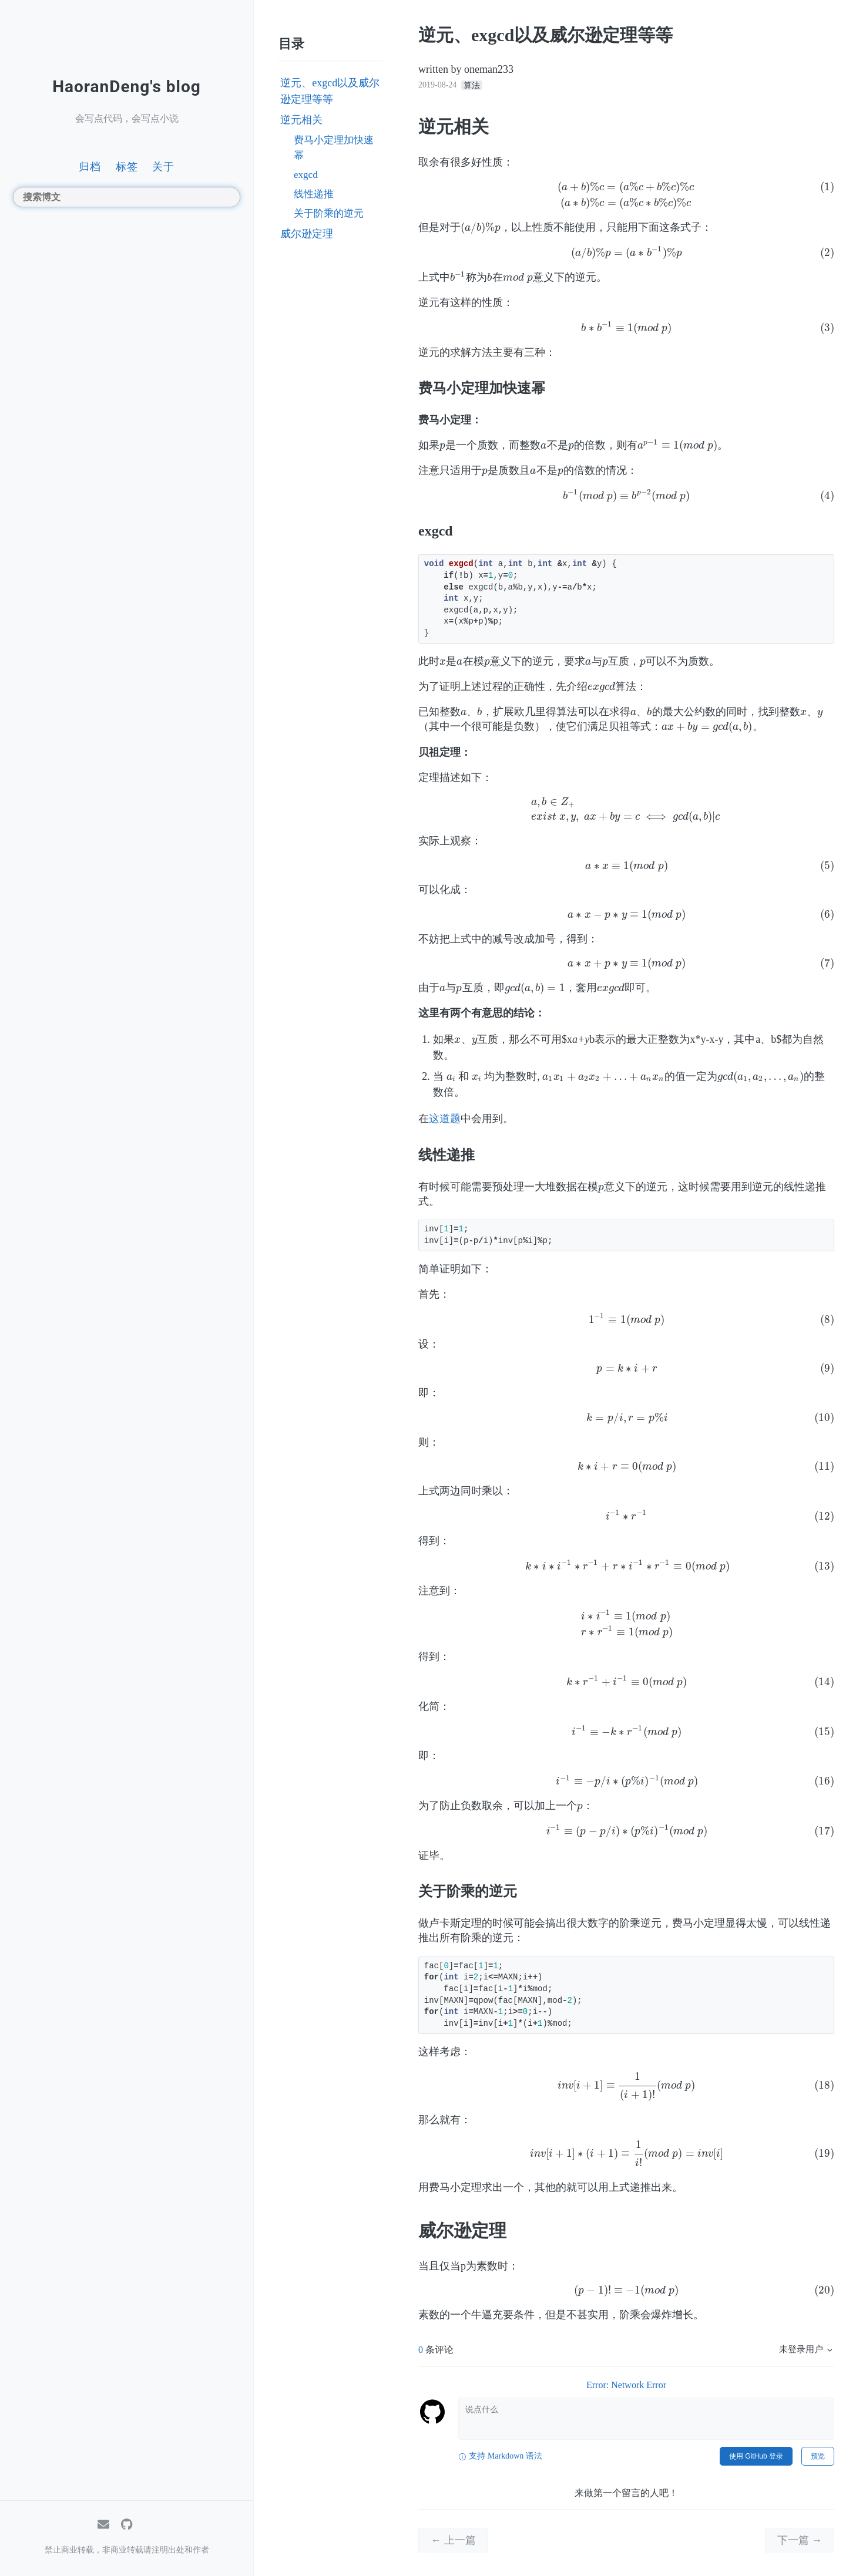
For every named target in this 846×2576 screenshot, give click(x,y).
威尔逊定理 (306, 234)
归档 (90, 166)
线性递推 (314, 194)
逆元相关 (301, 120)
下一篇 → (799, 2540)
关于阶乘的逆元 (329, 213)
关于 (163, 166)
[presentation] (626, 195)
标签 (127, 166)
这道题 (445, 1118)
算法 (472, 84)
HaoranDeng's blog (126, 86)
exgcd (306, 174)
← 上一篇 (453, 2540)
